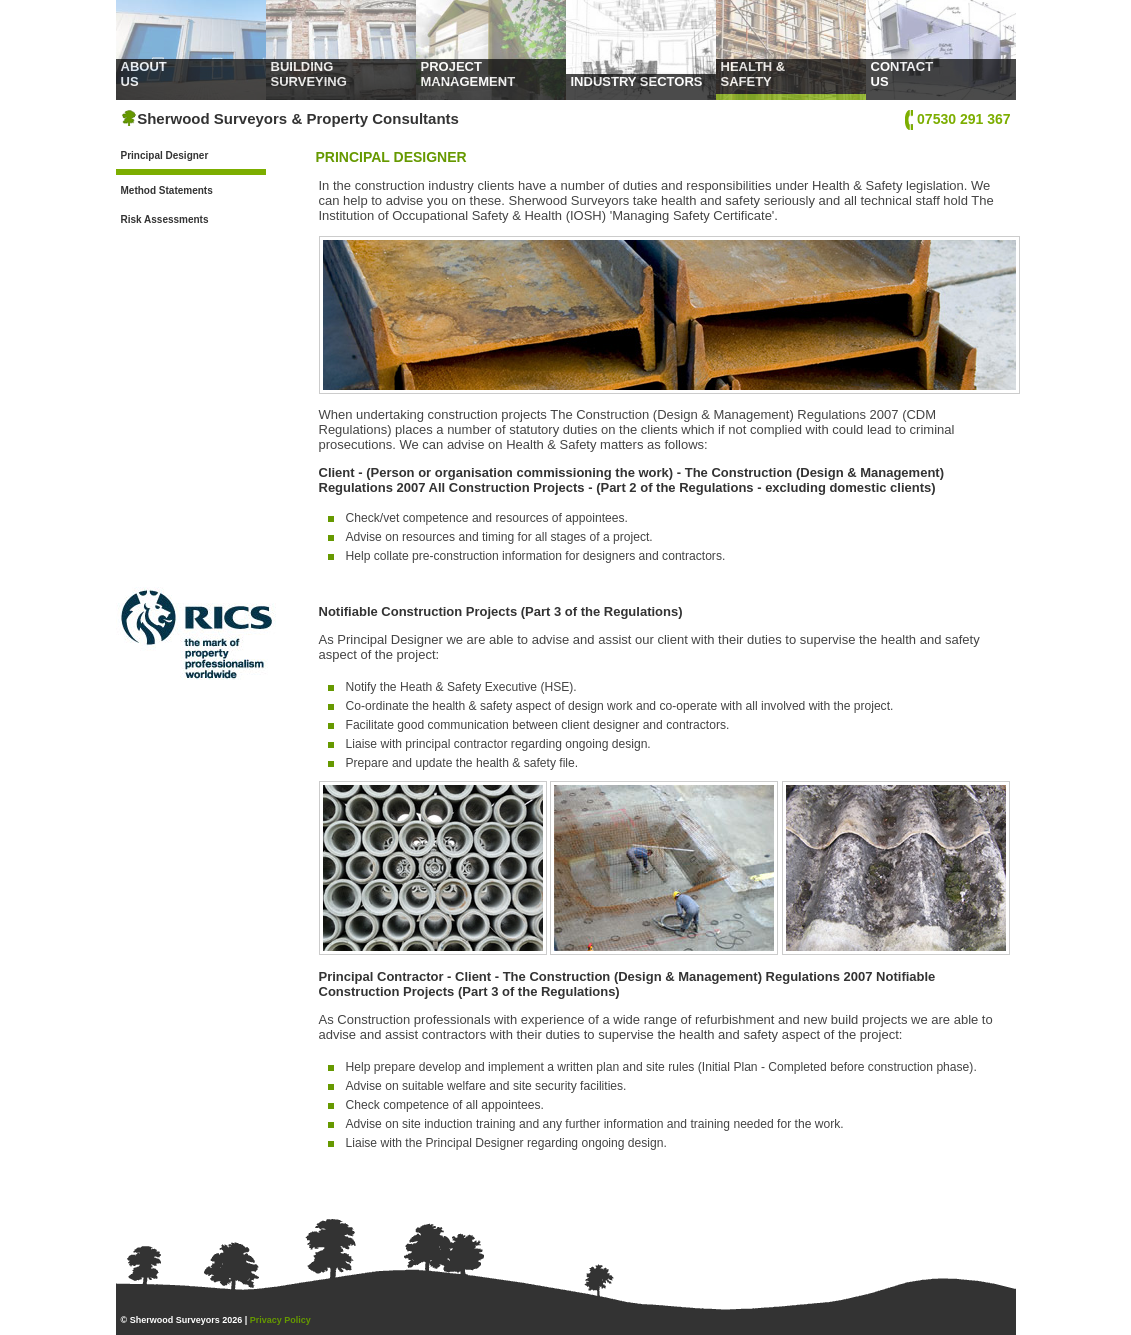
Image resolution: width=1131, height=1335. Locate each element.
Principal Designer (165, 155)
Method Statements (167, 190)
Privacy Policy (280, 1320)
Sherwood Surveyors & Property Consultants (290, 118)
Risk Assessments (165, 219)
